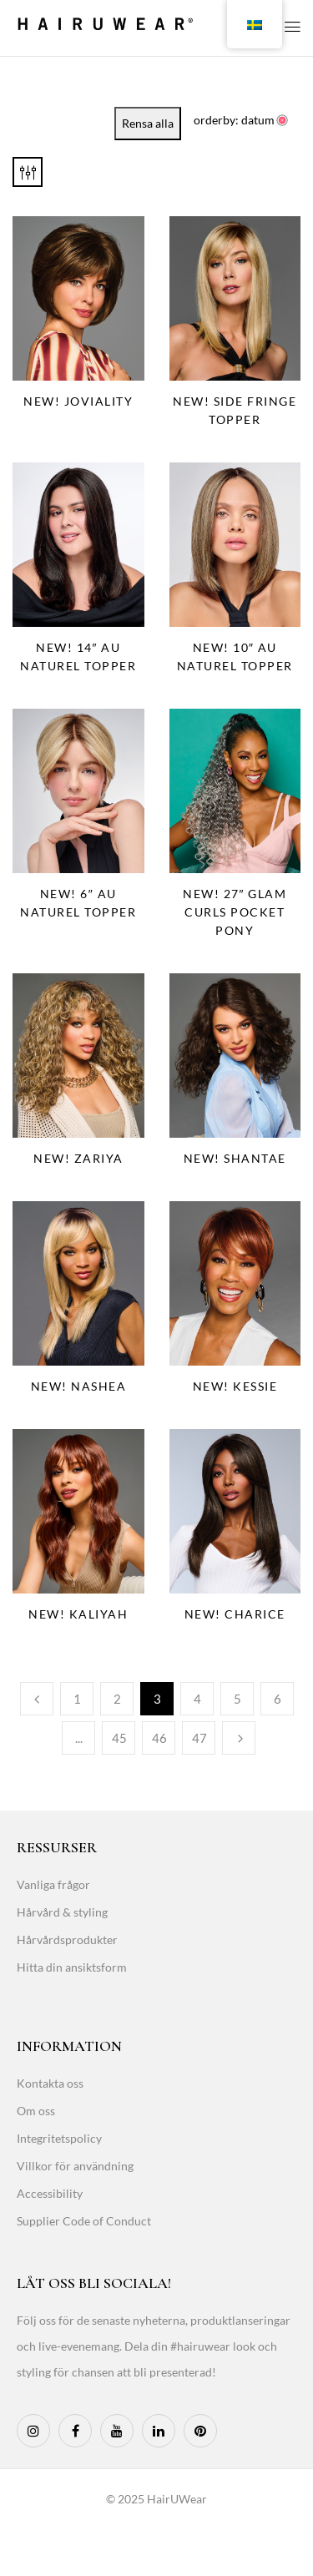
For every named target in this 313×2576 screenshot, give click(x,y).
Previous (36, 1698)
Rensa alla (148, 123)
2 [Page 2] (117, 1698)
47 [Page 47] (199, 1737)
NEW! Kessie (235, 1386)
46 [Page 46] (159, 1737)
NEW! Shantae (235, 1158)
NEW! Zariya (78, 1158)
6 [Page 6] (277, 1698)
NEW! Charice (234, 1614)
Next (238, 1738)
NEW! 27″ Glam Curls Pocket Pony (234, 911)
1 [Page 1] (77, 1698)
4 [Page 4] (197, 1698)
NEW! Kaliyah (78, 1614)
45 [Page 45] (119, 1737)
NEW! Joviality (78, 401)
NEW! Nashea (79, 1386)
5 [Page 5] (237, 1698)
